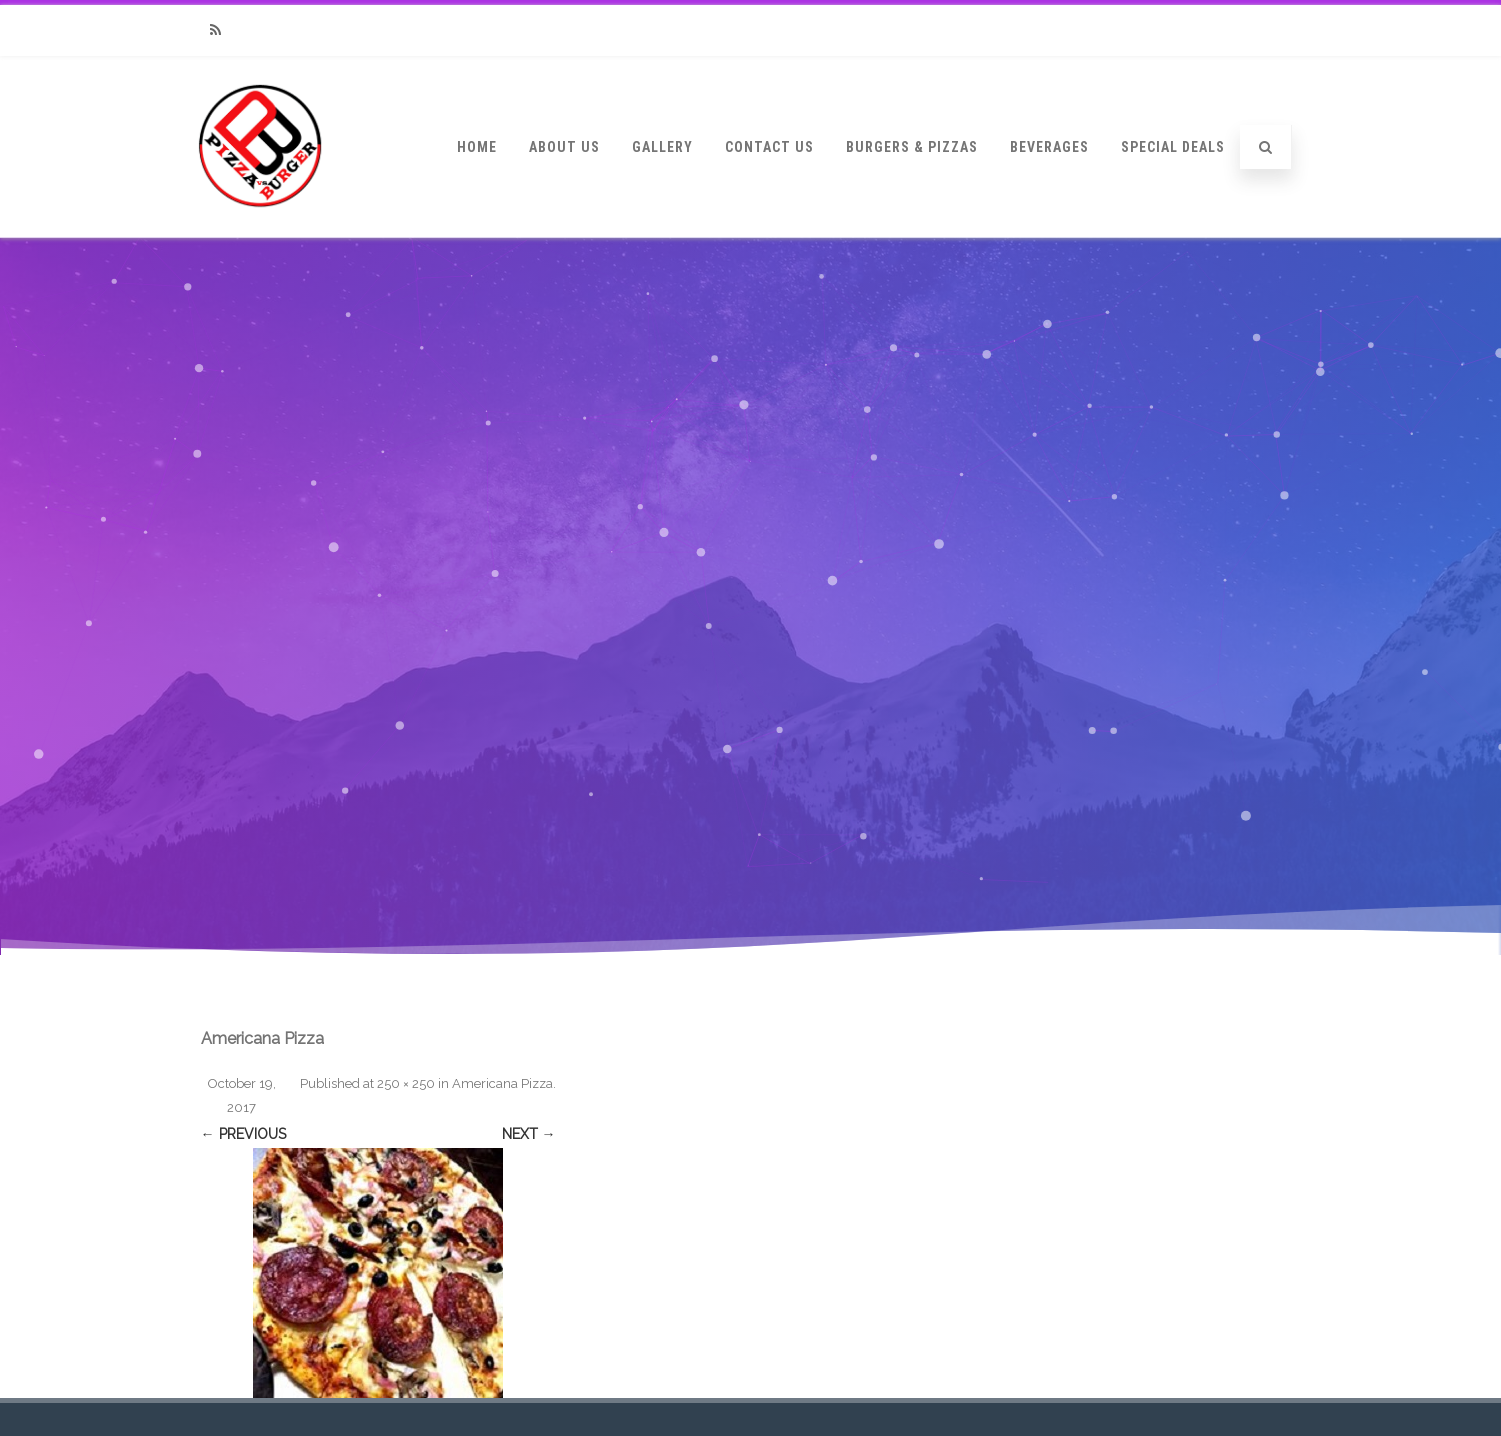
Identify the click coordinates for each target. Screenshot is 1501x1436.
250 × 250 (406, 1083)
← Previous (243, 1134)
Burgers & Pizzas (912, 147)
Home (477, 147)
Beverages (1049, 147)
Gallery (662, 147)
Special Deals (1173, 147)
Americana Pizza (502, 1083)
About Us (564, 147)
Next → (529, 1134)
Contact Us (769, 147)
